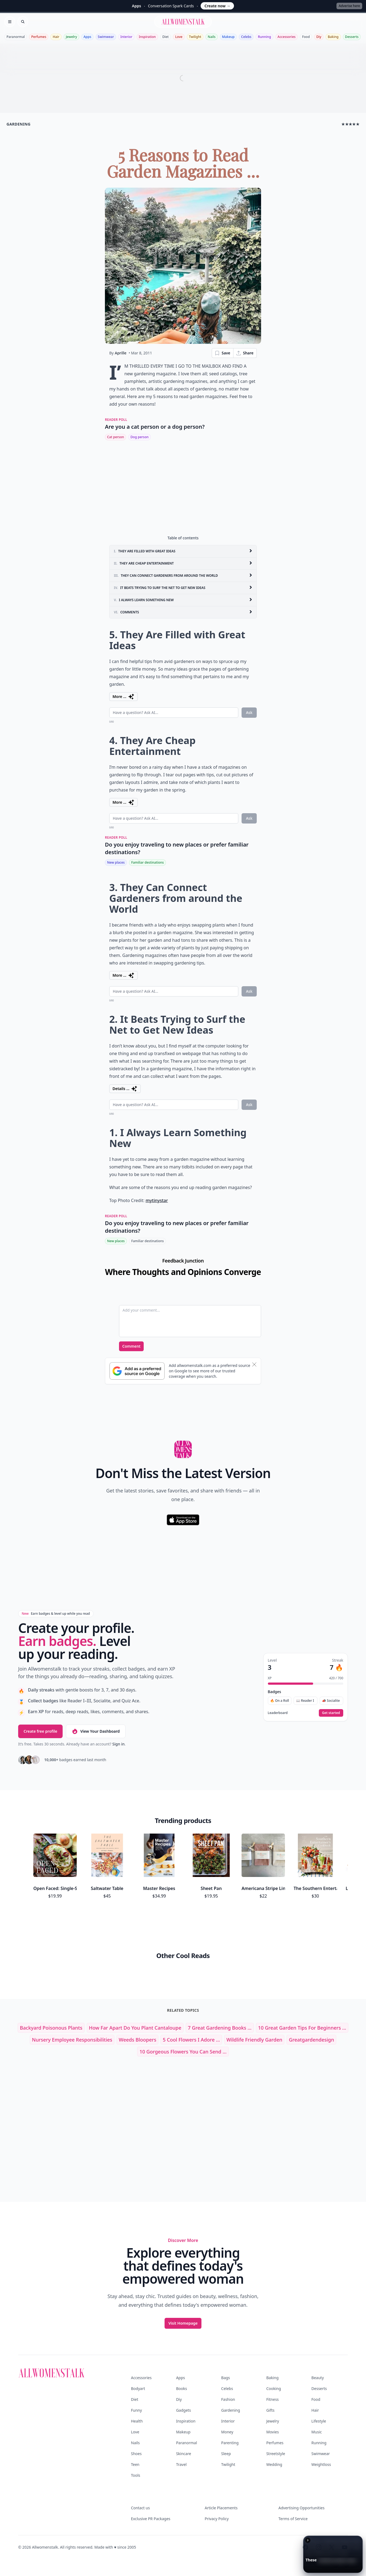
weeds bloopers (137, 2001)
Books (181, 2350)
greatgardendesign (311, 2001)
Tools (135, 2436)
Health (137, 2382)
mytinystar (157, 1200)
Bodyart (138, 2350)
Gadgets (183, 2371)
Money (227, 2393)
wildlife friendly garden (254, 2001)
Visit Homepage (183, 2284)
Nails (212, 36)
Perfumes (38, 36)
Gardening (230, 2371)
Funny (136, 2371)
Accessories (287, 36)
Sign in (118, 1744)
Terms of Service (293, 2480)
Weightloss (321, 2425)
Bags (225, 2339)
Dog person (139, 437)
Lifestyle (319, 2382)
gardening (19, 124)
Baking (333, 36)
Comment (131, 1346)
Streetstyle (275, 2415)
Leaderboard (278, 1713)
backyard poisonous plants (51, 1989)
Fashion (228, 2360)
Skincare (183, 2415)
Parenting (230, 2404)
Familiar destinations (147, 862)
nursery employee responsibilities (72, 2001)
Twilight (195, 36)
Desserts (352, 36)
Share (244, 353)
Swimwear (106, 36)
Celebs (246, 36)
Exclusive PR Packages (150, 2480)
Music (317, 2393)
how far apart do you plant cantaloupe (135, 1989)
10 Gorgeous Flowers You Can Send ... (182, 2013)
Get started (331, 1712)
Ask (249, 712)
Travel (181, 2425)
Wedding (274, 2425)
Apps (87, 36)
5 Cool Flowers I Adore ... (191, 2001)
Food (306, 36)
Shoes (136, 2415)
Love (178, 36)
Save (222, 353)
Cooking (273, 2350)
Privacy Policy (217, 2480)
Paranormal (16, 36)
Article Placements (221, 2469)
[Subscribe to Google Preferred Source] (137, 1371)
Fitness (272, 2360)
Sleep (226, 2415)
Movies (272, 2393)
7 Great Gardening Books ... (220, 1989)
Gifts (270, 2371)
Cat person (115, 437)
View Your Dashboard (96, 1731)
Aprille (120, 352)
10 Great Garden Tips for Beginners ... (302, 1989)
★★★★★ (350, 124)
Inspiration (147, 36)
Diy (318, 36)
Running (264, 36)
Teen (135, 2425)
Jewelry (71, 36)
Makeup (228, 36)
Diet (165, 36)
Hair (56, 36)
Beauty (318, 2339)
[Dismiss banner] (254, 1364)
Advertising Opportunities (301, 2469)
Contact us (140, 2469)
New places (116, 862)
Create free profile (40, 1731)
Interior (126, 36)
